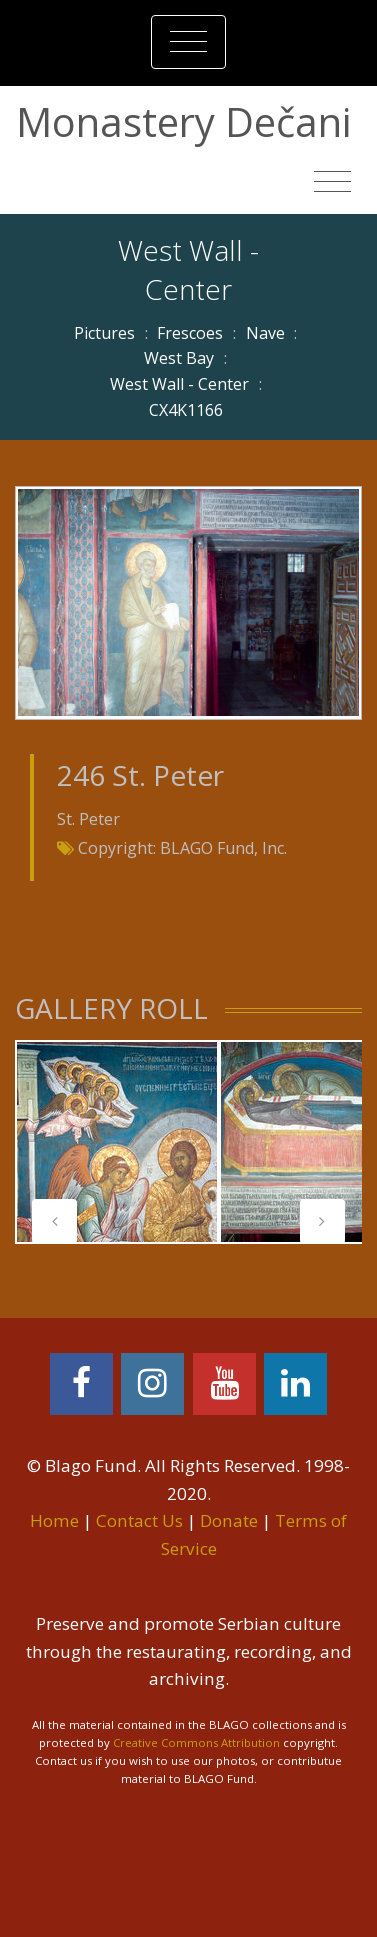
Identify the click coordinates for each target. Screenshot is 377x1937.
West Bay (179, 358)
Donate (229, 1520)
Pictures (104, 333)
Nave (265, 333)
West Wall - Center (179, 384)
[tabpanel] (117, 1142)
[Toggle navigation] (188, 42)
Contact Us (139, 1520)
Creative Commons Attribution (196, 1742)
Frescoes (190, 333)
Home (54, 1520)
